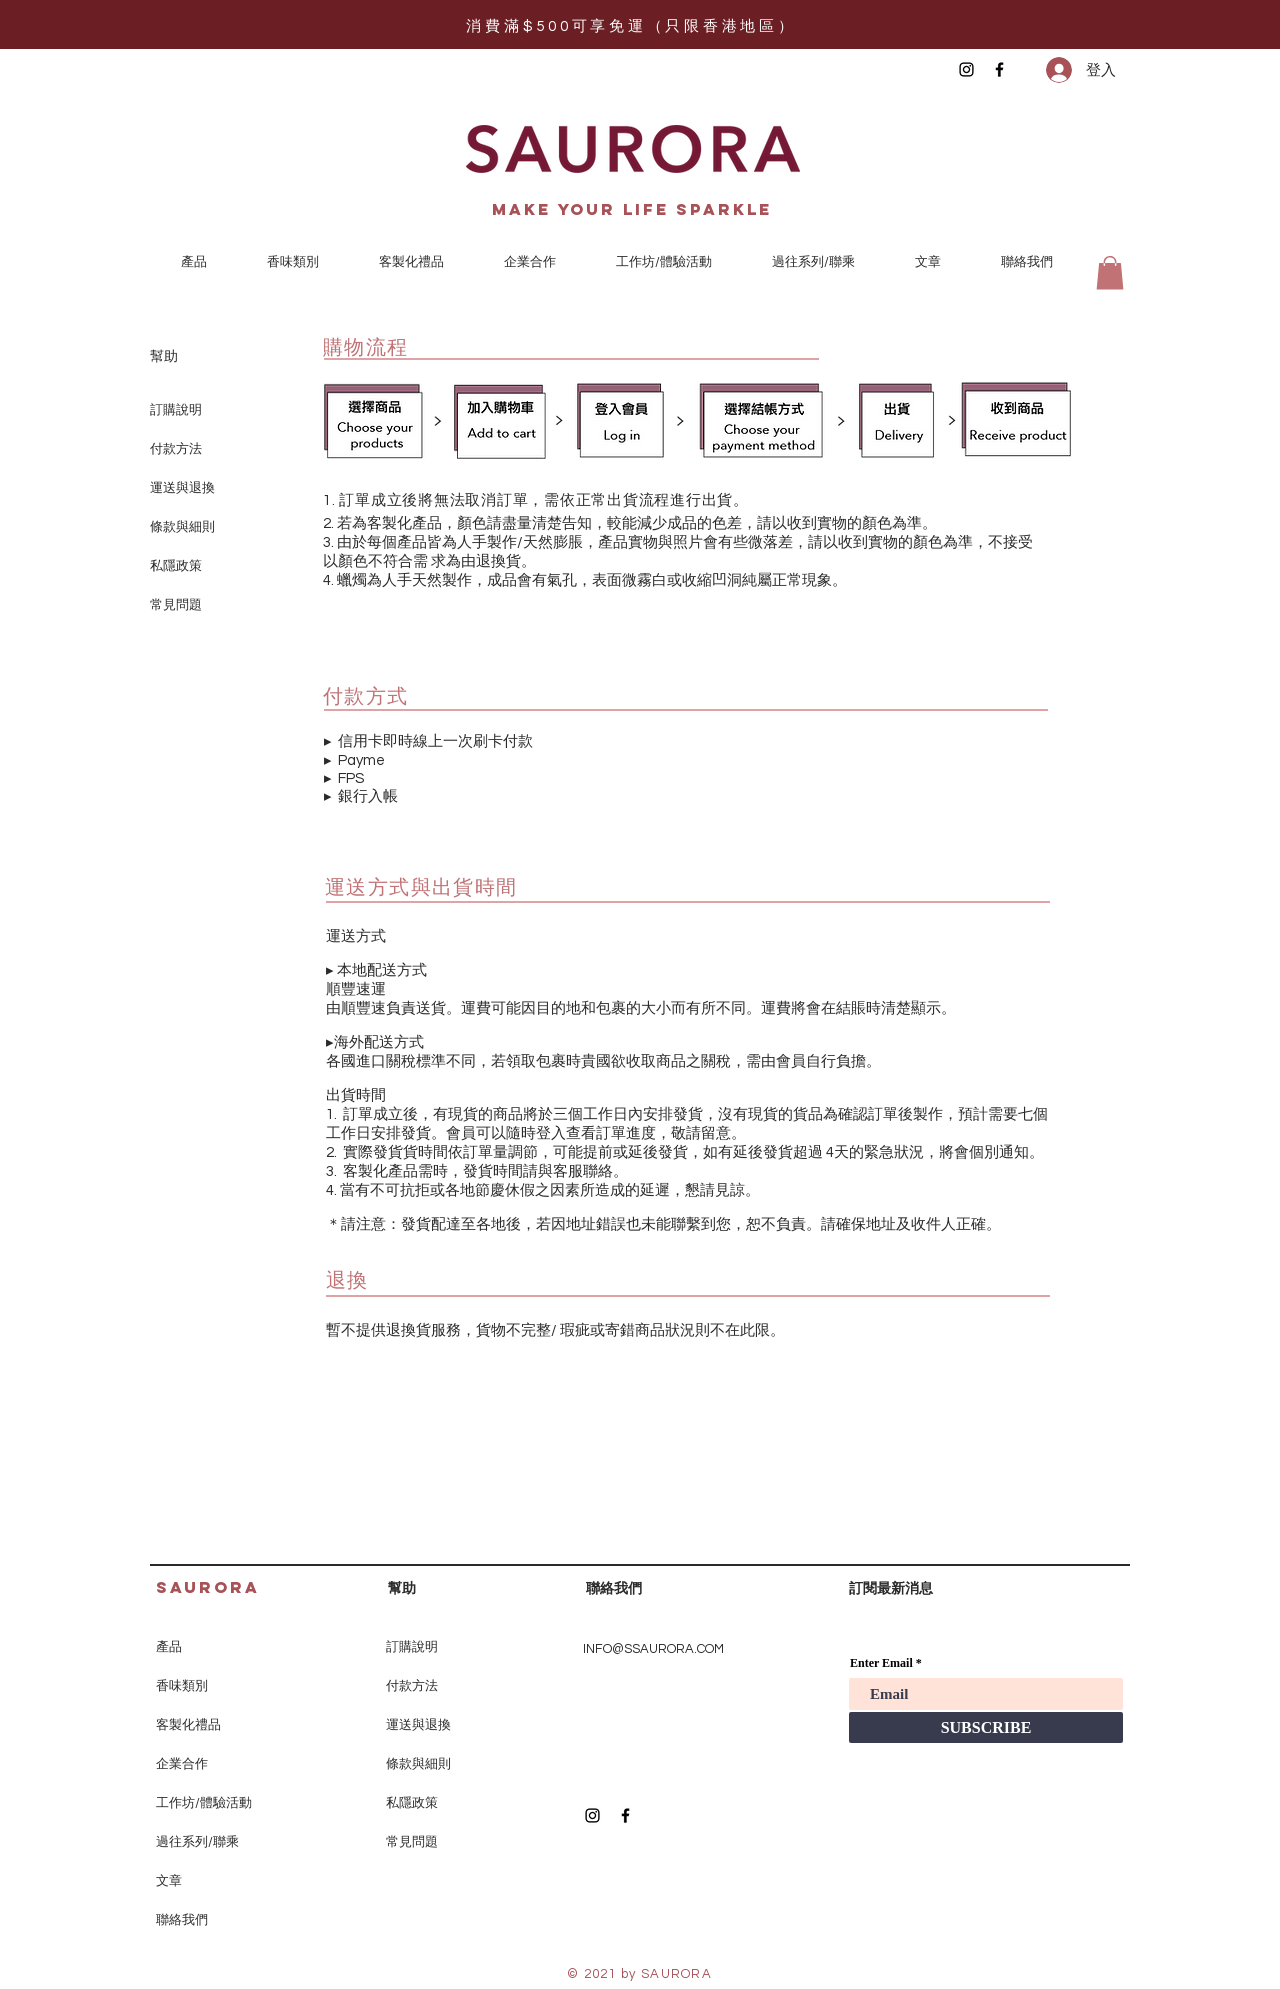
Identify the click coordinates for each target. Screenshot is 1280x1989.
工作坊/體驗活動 (204, 1803)
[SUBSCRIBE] (986, 1727)
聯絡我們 (182, 1920)
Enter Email (881, 1663)
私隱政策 (176, 566)
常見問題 (176, 605)
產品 (169, 1647)
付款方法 (176, 449)
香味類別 (182, 1686)
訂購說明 (176, 410)
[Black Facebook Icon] (999, 69)
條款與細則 (182, 527)
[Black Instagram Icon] (966, 69)
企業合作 (182, 1764)
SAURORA (208, 1587)
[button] (1110, 272)
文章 (169, 1881)
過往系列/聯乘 (197, 1842)
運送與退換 (182, 488)
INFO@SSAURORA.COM (653, 1649)
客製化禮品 (188, 1725)
